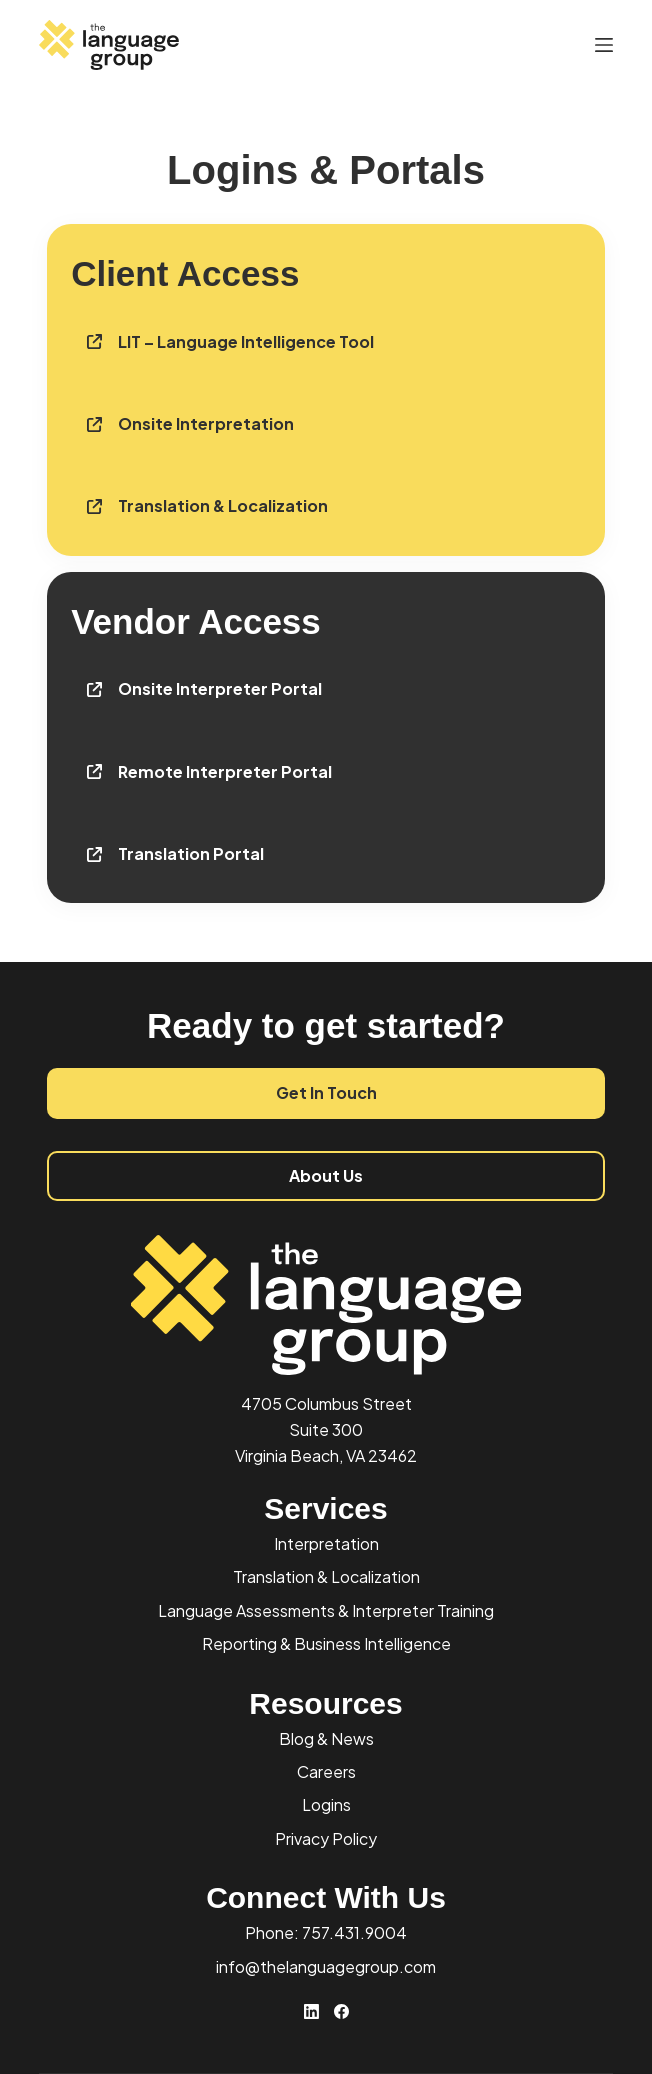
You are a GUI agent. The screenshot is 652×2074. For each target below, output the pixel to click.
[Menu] (604, 45)
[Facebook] (341, 2011)
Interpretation (326, 1543)
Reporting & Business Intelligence (326, 1643)
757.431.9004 (354, 1932)
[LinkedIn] (311, 2011)
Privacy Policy (326, 1838)
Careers (326, 1771)
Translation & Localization (326, 1576)
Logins (326, 1804)
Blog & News (326, 1738)
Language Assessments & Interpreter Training (326, 1610)
